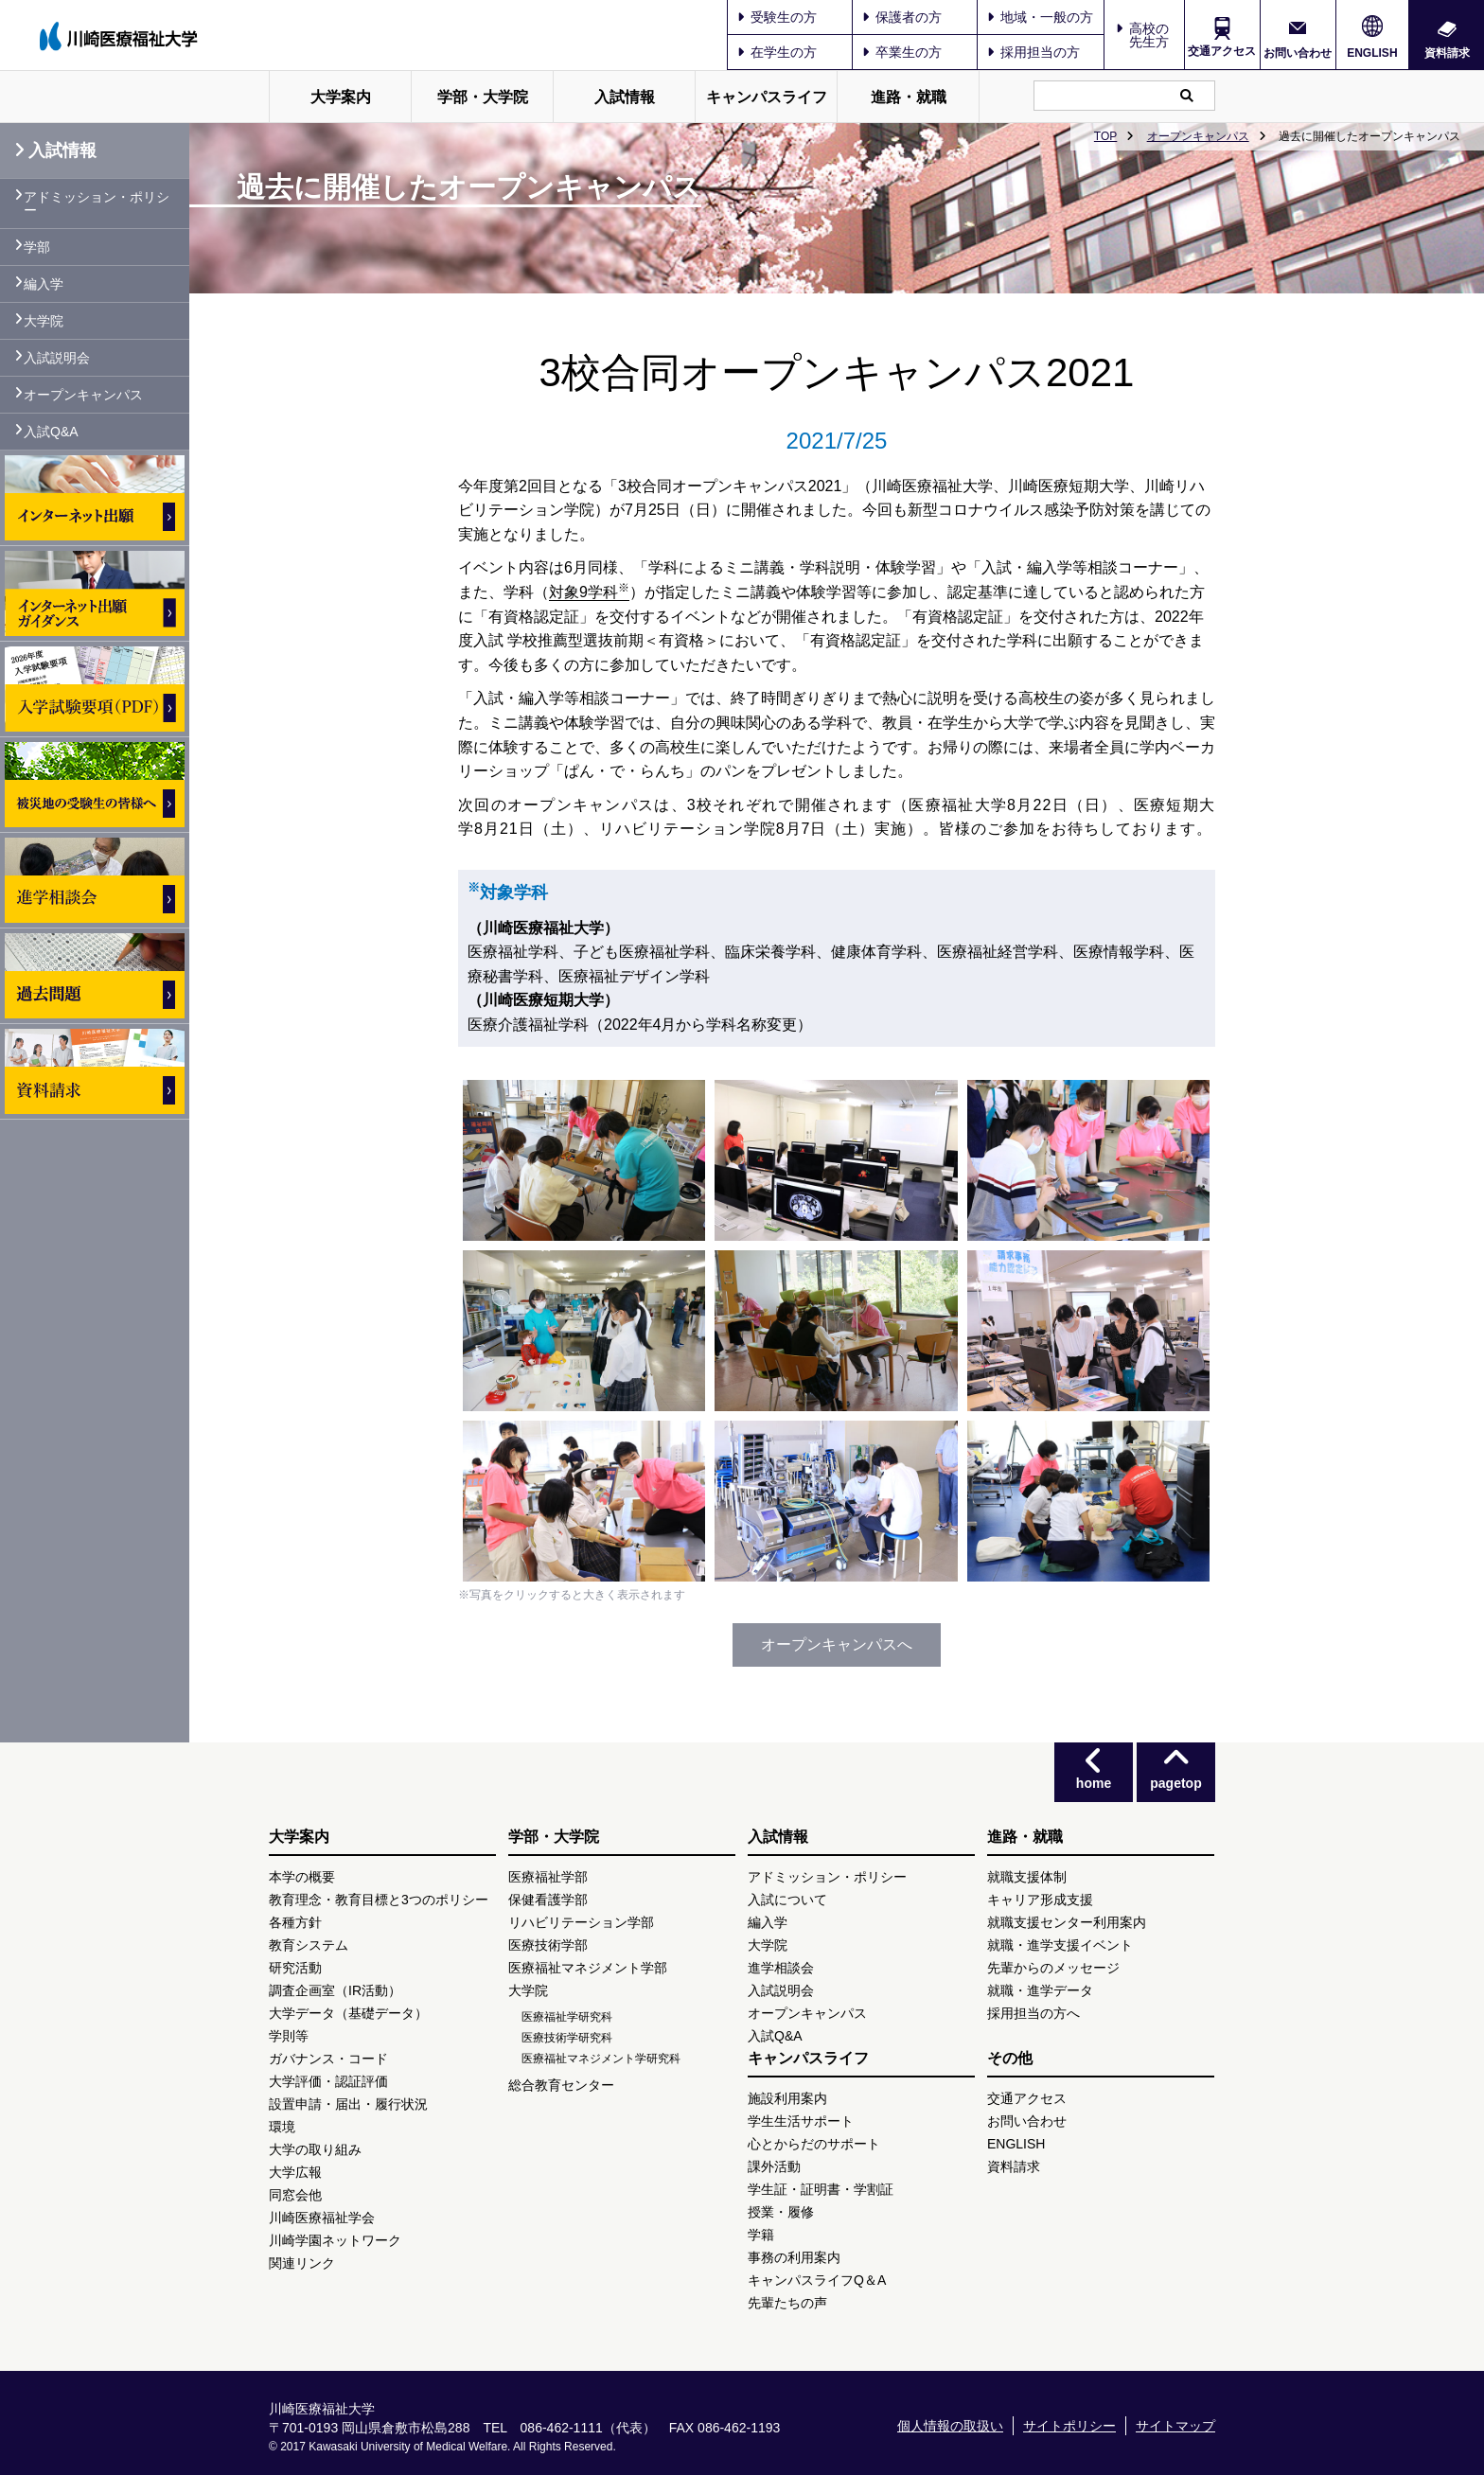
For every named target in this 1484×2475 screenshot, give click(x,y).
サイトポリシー (1069, 2425)
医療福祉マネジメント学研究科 (600, 2058)
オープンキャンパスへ (836, 1644)
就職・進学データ (1040, 1990)
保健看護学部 (548, 1899)
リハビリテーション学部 (581, 1922)
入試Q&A (51, 431)
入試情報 (624, 97)
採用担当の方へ (1033, 2013)
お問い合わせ (1297, 52)
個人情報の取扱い (950, 2425)
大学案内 (340, 97)
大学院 (43, 320)
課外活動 (774, 2166)
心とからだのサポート (814, 2143)
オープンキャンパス (1198, 136)
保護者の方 (902, 17)
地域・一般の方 (1040, 17)
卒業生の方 (902, 52)
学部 (37, 247)
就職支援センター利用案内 (1066, 1922)
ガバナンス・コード (328, 2058)
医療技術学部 (548, 1945)
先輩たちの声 (787, 2302)
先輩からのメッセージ (1053, 1967)
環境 (282, 2126)
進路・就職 (908, 97)
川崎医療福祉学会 (322, 2217)
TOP (1105, 136)
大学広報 (295, 2172)
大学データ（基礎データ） (348, 2013)
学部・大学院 (482, 97)
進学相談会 (781, 1967)
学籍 (761, 2234)
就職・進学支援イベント (1060, 1945)
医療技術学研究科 (566, 2037)
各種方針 (295, 1922)
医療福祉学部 (548, 1876)
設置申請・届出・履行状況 (348, 2104)
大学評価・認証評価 (328, 2081)
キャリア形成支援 (1040, 1899)
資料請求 (1447, 52)
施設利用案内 (787, 2098)
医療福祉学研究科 (566, 2017)
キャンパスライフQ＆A (817, 2280)
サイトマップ (1175, 2425)
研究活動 (295, 1967)
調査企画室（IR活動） (335, 1990)
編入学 (43, 284)
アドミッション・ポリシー (96, 203)
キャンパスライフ (766, 97)
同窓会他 (295, 2194)
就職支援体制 (1027, 1876)
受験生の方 (777, 17)
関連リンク (302, 2263)
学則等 (289, 2035)
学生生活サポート (801, 2121)
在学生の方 (777, 52)
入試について (787, 1899)
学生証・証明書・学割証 (820, 2189)
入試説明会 (57, 357)
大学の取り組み (315, 2149)
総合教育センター (561, 2085)
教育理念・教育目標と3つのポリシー (378, 1899)
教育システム (308, 1945)
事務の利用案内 (794, 2257)
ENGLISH (1372, 53)
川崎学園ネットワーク (335, 2240)
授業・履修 (781, 2211)
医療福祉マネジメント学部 (587, 1967)
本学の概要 (302, 1876)
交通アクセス (1222, 51)
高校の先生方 (1149, 35)
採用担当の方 (1033, 52)
